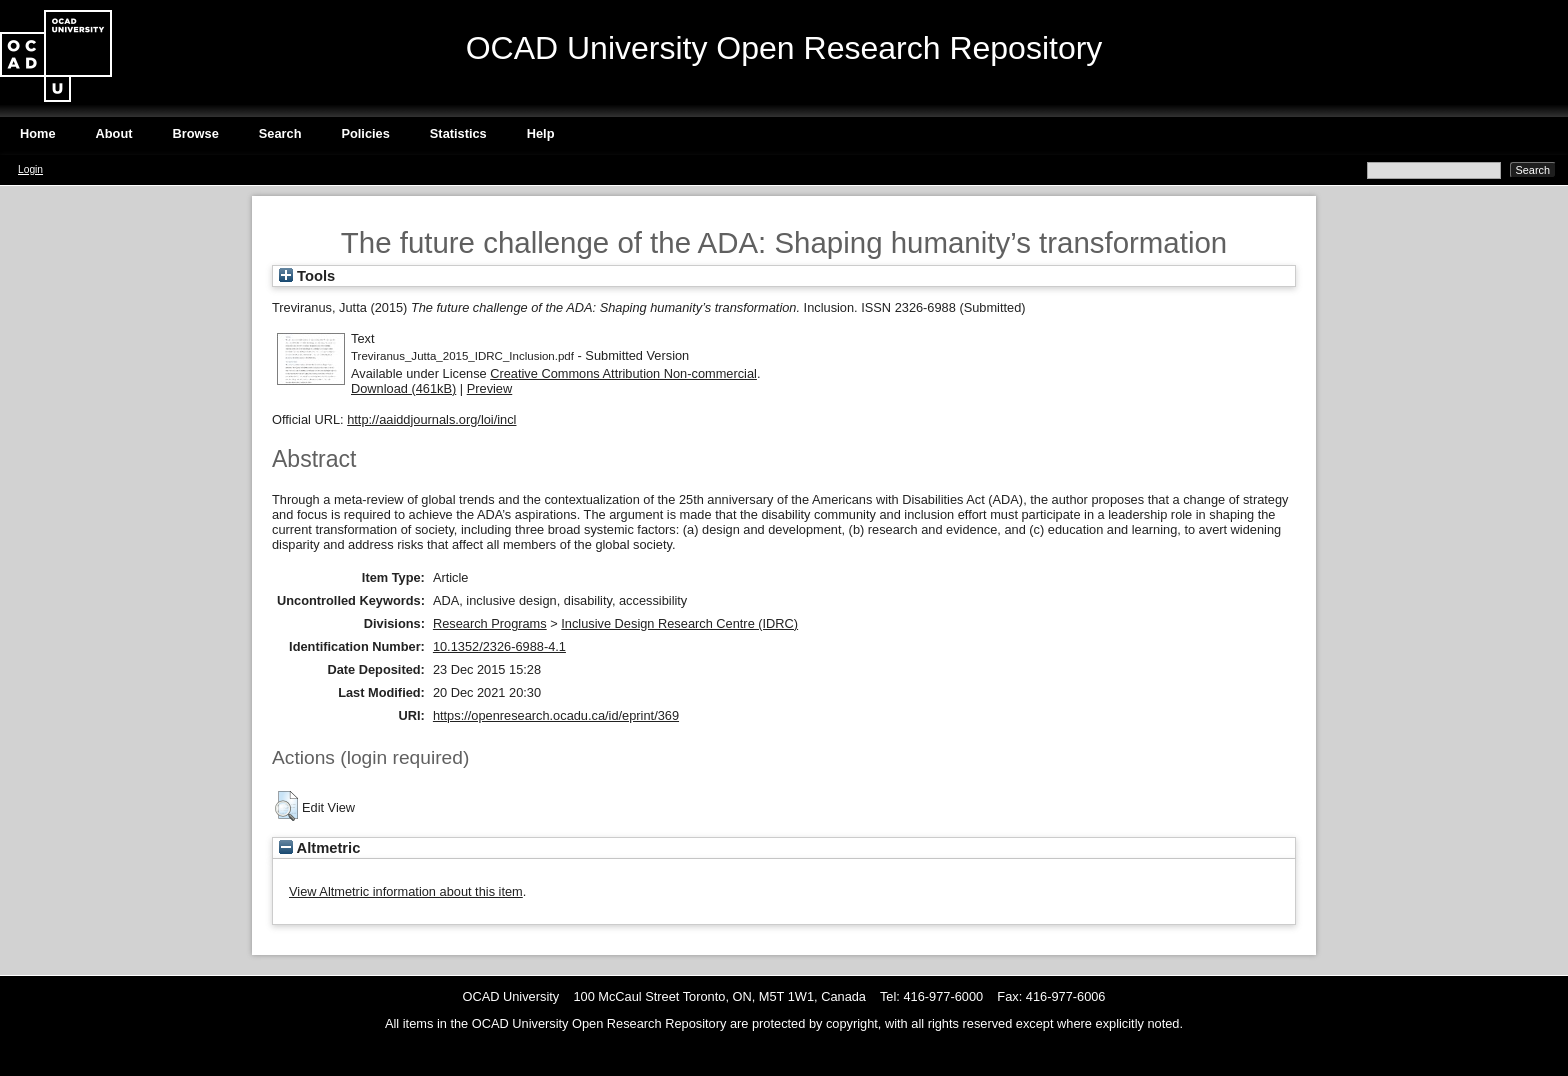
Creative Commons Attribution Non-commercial (623, 373)
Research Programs (490, 623)
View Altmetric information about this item (406, 891)
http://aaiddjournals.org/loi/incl (431, 419)
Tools (307, 276)
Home (38, 133)
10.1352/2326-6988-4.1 (499, 646)
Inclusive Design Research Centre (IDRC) (679, 623)
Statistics (458, 133)
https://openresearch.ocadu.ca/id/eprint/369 (556, 715)
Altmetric (319, 848)
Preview (490, 388)
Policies (365, 133)
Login (30, 169)
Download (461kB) (403, 388)
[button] (286, 806)
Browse (196, 133)
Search (280, 133)
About (114, 133)
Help (541, 133)
